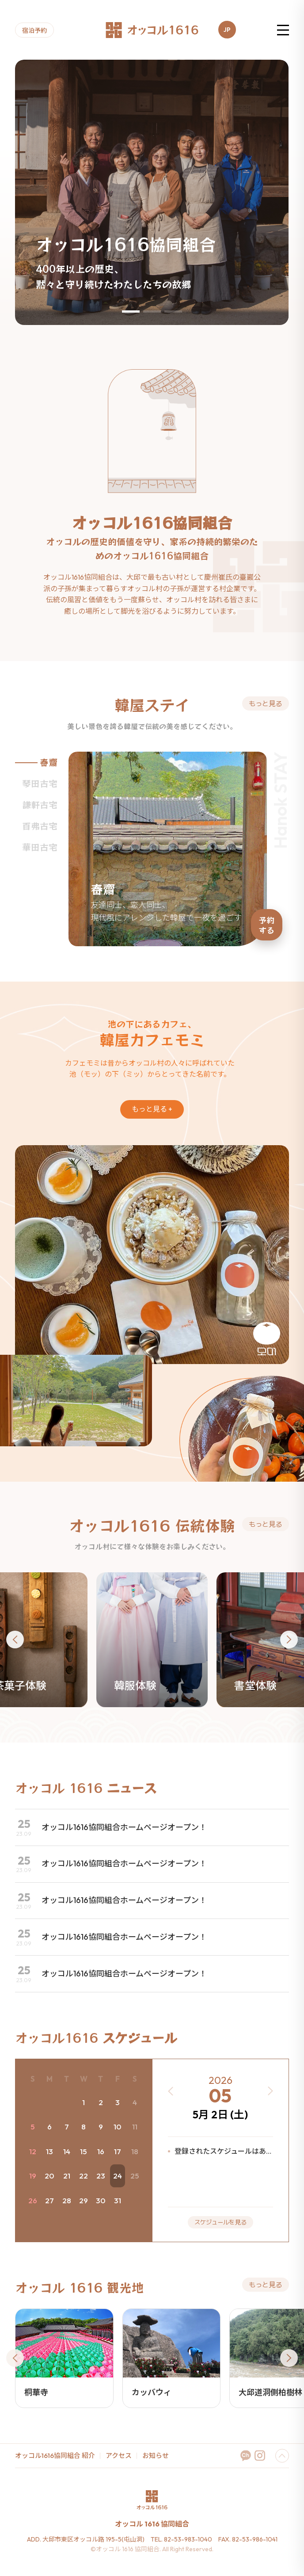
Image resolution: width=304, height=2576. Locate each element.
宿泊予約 (34, 30)
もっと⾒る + (152, 1109)
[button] (131, 311)
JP (227, 30)
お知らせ (155, 2455)
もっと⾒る (265, 703)
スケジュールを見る (220, 2222)
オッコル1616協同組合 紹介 (55, 2455)
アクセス (119, 2455)
